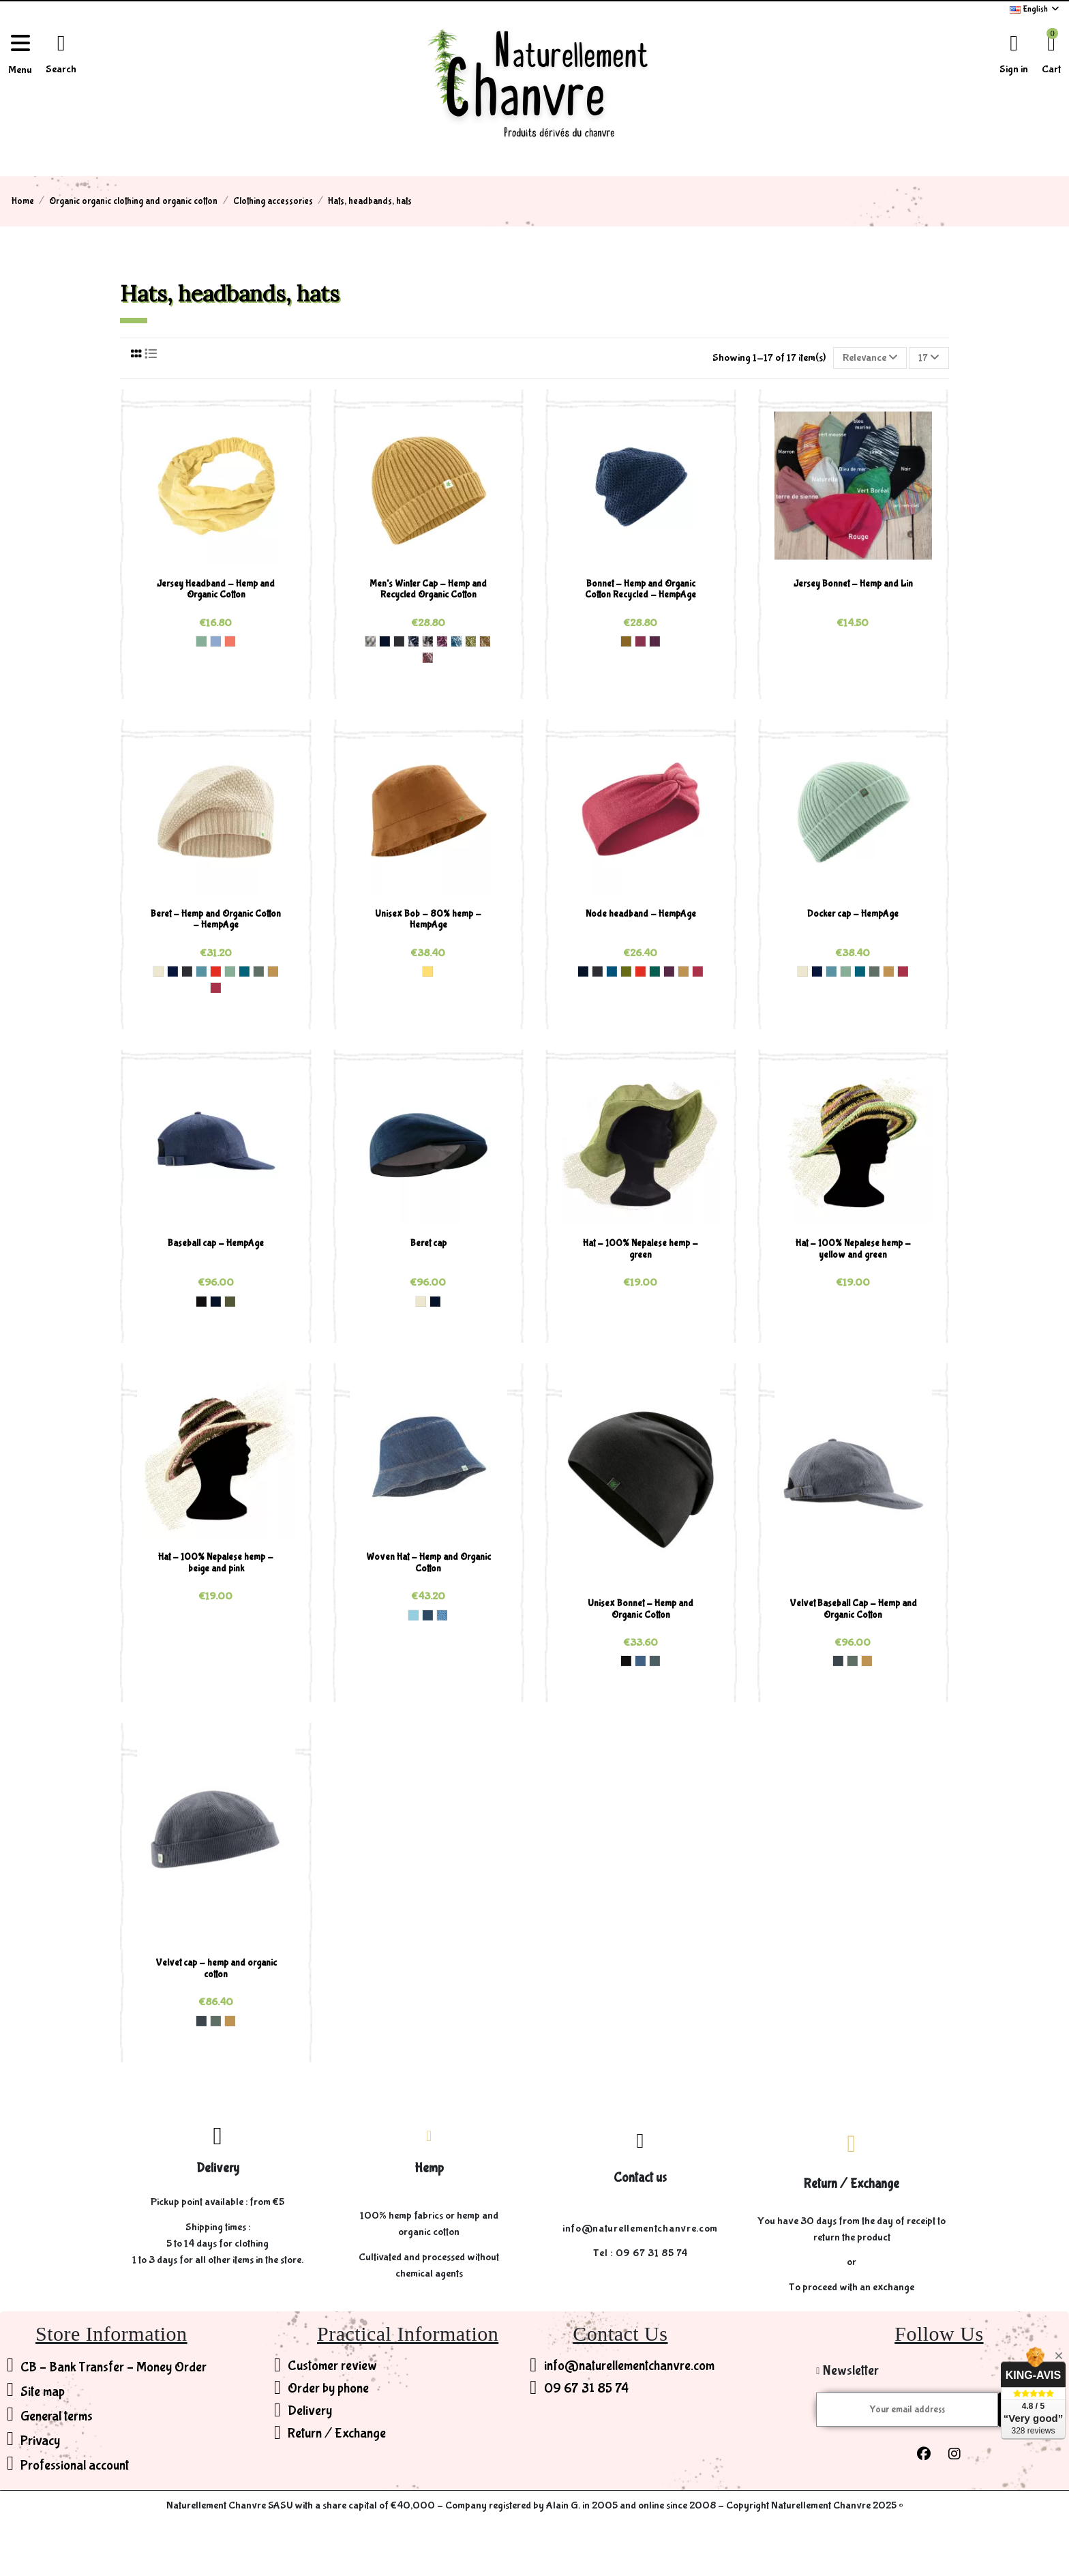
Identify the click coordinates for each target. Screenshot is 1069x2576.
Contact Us (620, 2333)
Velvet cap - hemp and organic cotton (216, 1968)
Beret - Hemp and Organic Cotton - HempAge (216, 919)
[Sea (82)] (611, 971)
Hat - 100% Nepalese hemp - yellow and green (853, 1249)
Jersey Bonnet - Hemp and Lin (853, 583)
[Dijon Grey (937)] (484, 641)
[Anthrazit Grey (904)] (427, 641)
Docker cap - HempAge (853, 913)
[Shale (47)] (837, 1660)
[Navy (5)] (384, 641)
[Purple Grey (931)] (441, 641)
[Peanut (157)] (625, 641)
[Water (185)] (215, 641)
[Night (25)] (172, 971)
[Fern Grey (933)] (470, 641)
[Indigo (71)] (427, 1615)
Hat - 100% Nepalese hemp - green (640, 1249)
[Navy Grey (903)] (413, 641)
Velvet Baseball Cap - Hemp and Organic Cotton (853, 1609)
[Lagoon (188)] (244, 971)
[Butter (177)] (427, 971)
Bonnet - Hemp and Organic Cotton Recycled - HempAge (640, 589)
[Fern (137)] (625, 971)
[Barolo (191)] (215, 987)
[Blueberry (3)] (640, 1660)
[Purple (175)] (654, 641)
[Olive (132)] (229, 1301)
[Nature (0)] (158, 971)
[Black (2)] (201, 1301)
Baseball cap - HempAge (216, 1243)
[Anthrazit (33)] (398, 641)
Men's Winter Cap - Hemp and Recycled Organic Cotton (428, 589)
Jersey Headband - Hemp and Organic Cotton (216, 589)
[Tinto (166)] (640, 641)
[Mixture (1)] (370, 641)
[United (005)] (441, 1615)
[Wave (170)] (201, 971)
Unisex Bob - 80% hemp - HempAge (428, 919)
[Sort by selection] (870, 358)
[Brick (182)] (215, 971)
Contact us (640, 2177)
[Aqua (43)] (413, 1615)
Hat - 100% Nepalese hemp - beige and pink (215, 1563)
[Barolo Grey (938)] (427, 657)
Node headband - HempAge (641, 913)
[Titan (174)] (654, 1660)
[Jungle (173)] (654, 971)
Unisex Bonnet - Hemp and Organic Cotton (640, 1609)
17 (928, 357)
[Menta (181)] (201, 641)
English (1035, 9)
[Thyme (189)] (258, 971)
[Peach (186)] (229, 641)
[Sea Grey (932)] (456, 641)
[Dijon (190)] (272, 971)
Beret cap (428, 1243)
